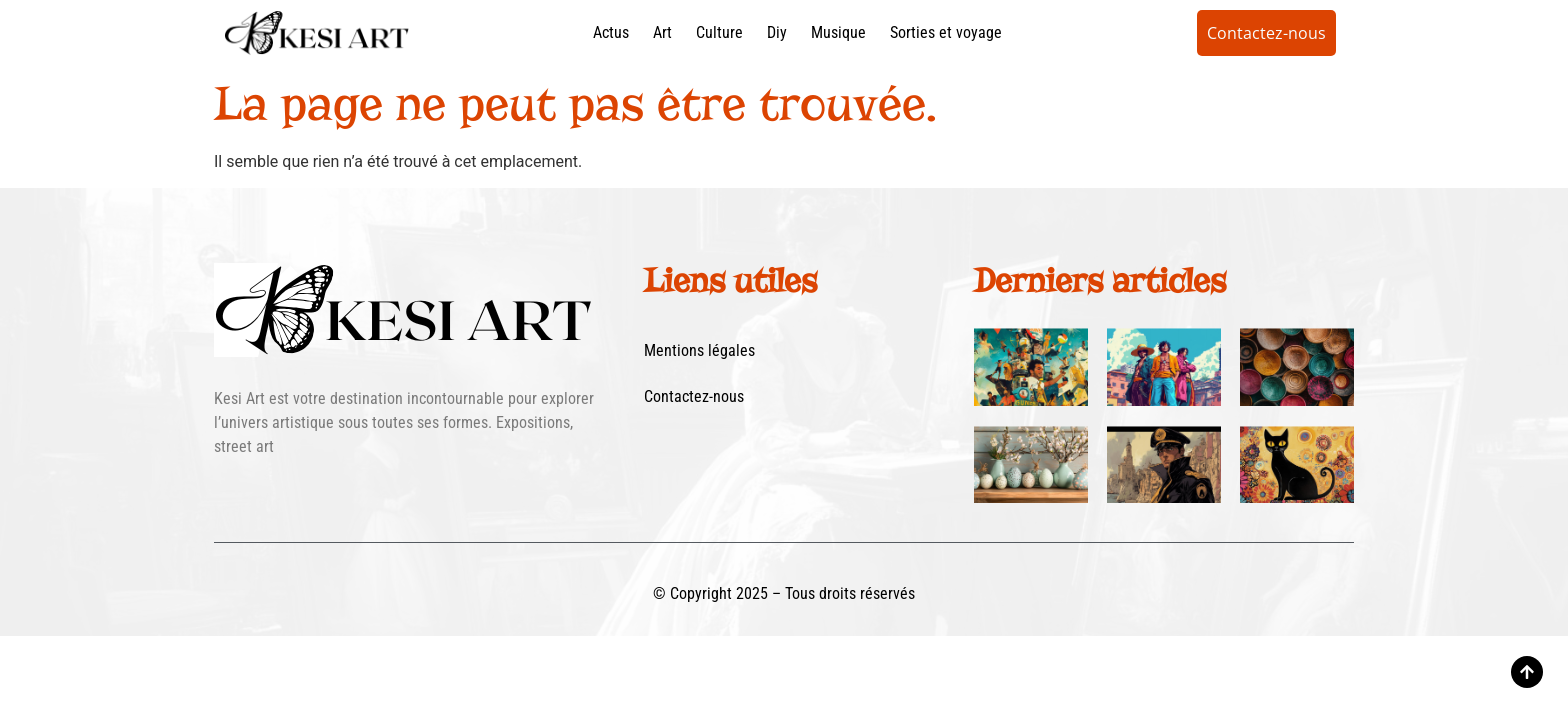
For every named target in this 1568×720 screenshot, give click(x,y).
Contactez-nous (694, 396)
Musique (838, 32)
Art (662, 32)
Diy (777, 32)
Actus (611, 32)
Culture (719, 32)
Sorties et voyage (946, 32)
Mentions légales (699, 350)
